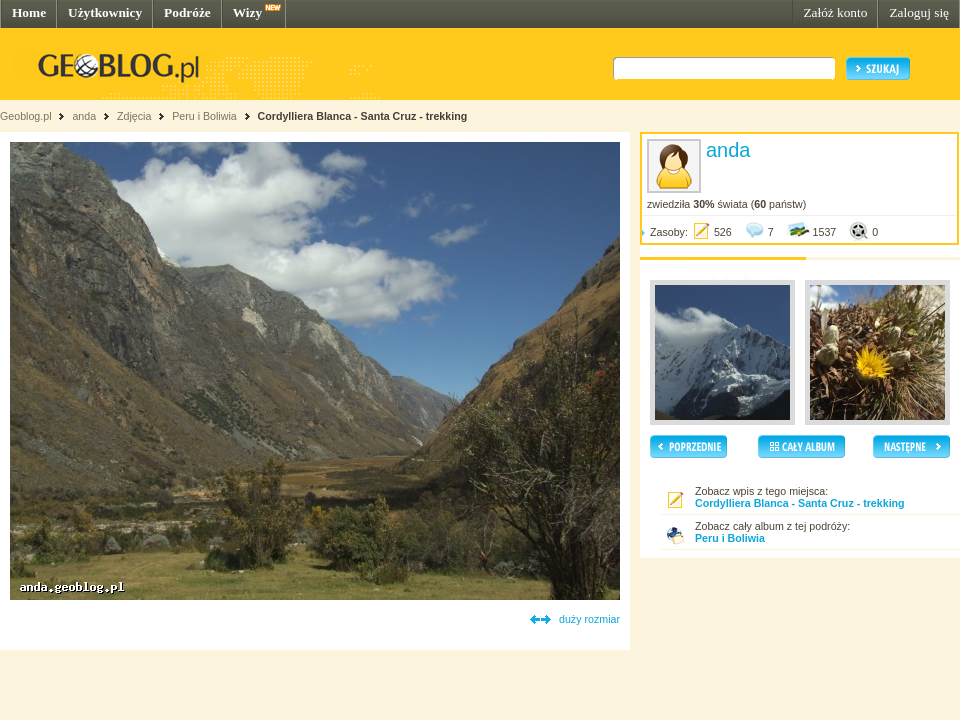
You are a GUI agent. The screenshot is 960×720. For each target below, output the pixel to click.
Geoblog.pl (26, 116)
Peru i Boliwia (204, 116)
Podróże (187, 12)
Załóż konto (835, 12)
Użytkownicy (105, 12)
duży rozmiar (589, 619)
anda (84, 116)
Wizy (247, 12)
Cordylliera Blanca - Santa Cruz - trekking (363, 116)
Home (29, 12)
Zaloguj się (919, 12)
